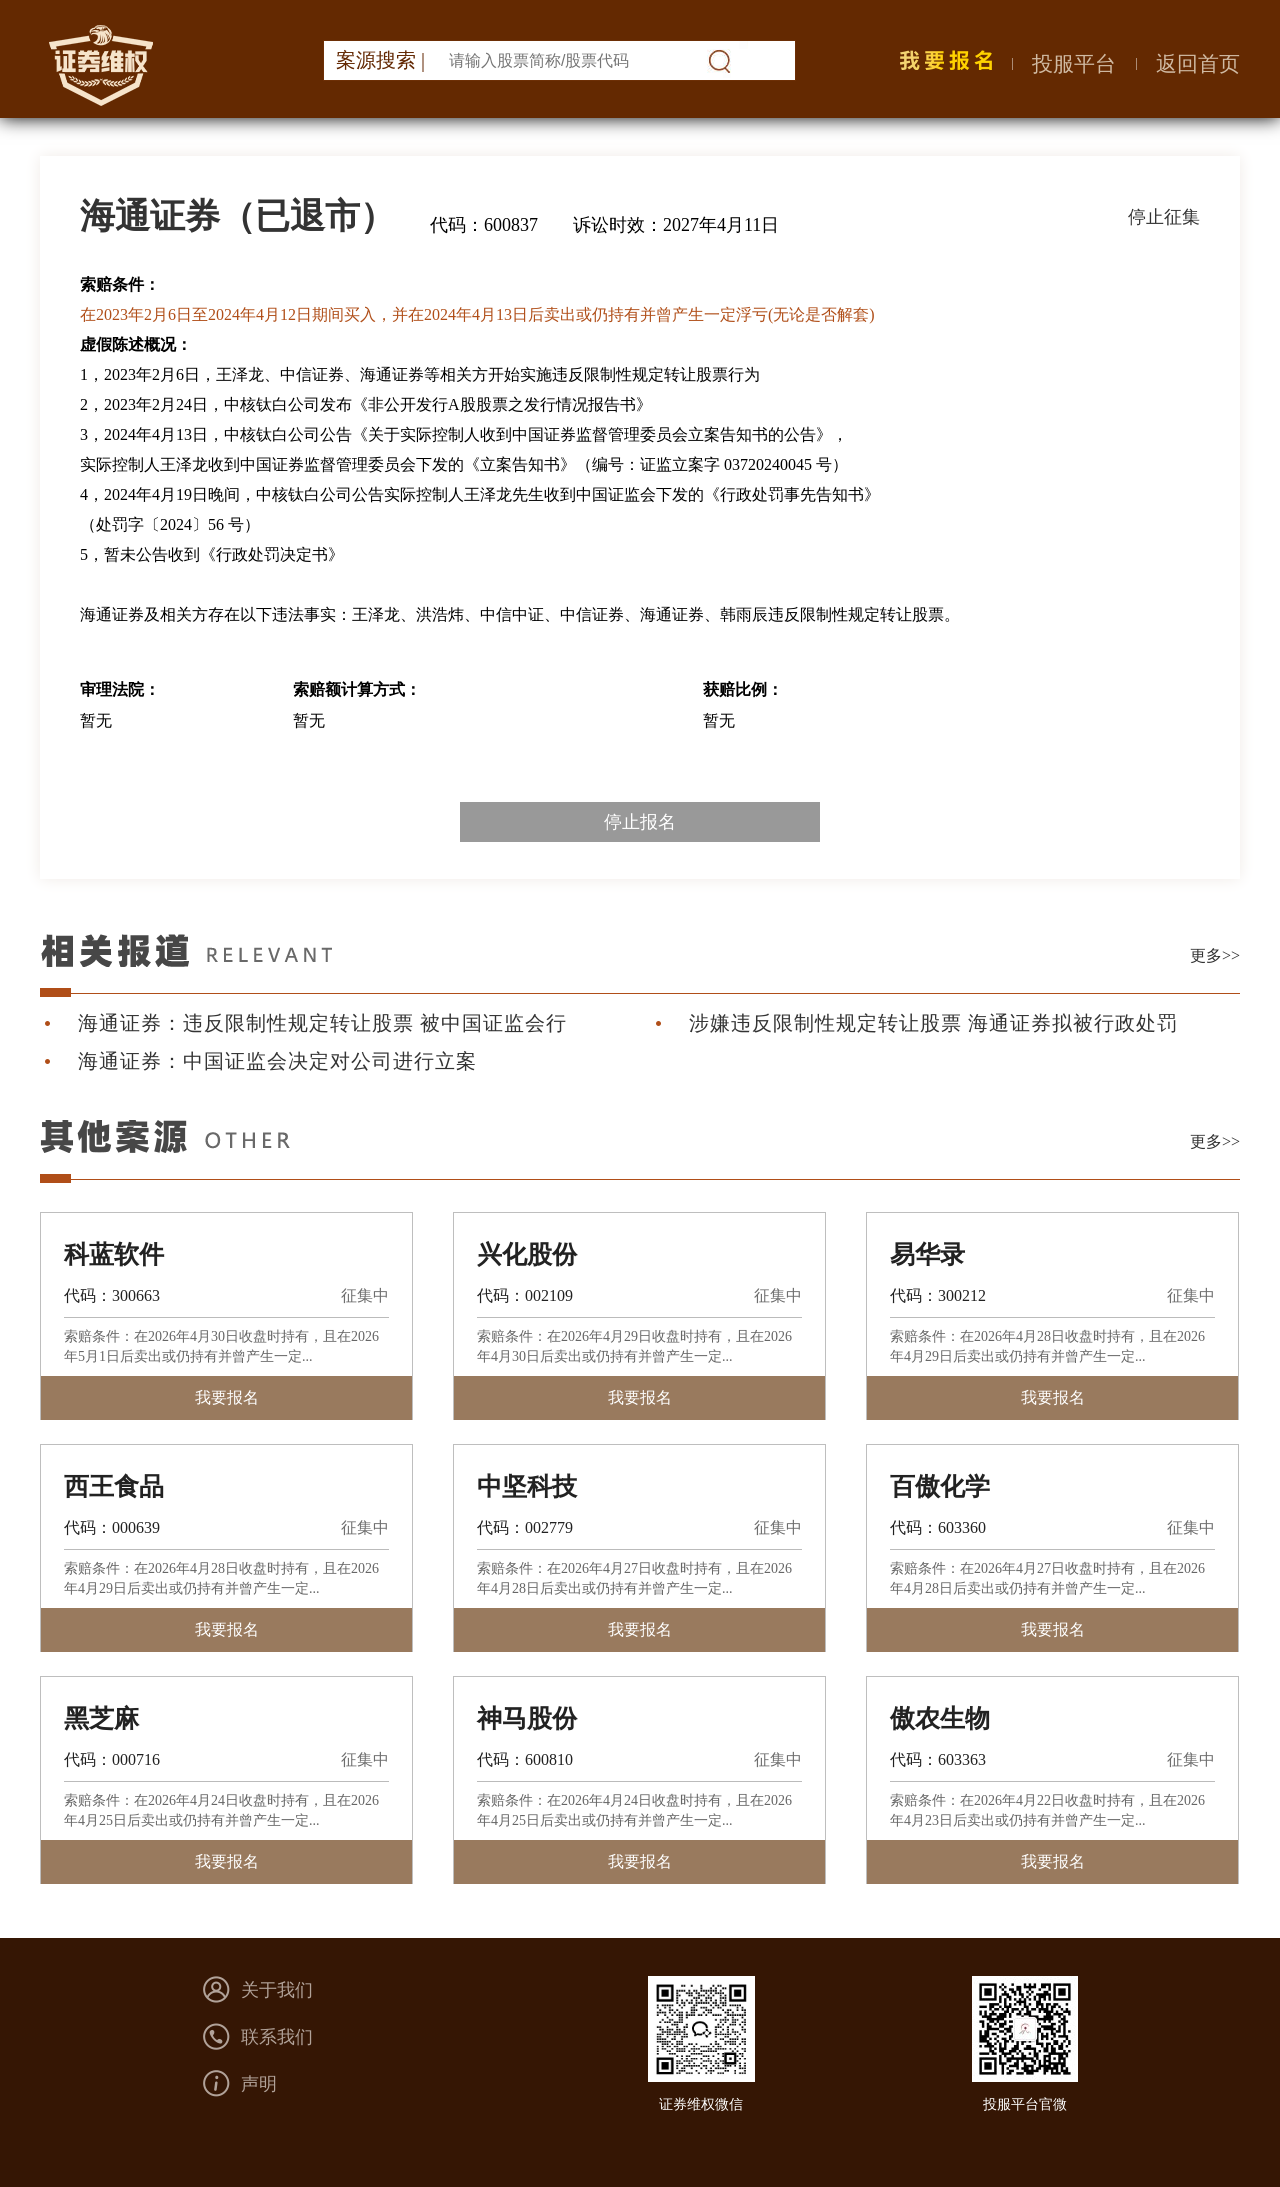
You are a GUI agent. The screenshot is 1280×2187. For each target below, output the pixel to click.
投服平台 (1074, 64)
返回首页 (1198, 64)
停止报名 (640, 822)
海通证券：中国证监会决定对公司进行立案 (277, 1061)
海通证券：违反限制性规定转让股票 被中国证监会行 (322, 1023)
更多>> (1215, 955)
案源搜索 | (380, 60)
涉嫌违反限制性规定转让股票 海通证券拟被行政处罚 (933, 1023)
